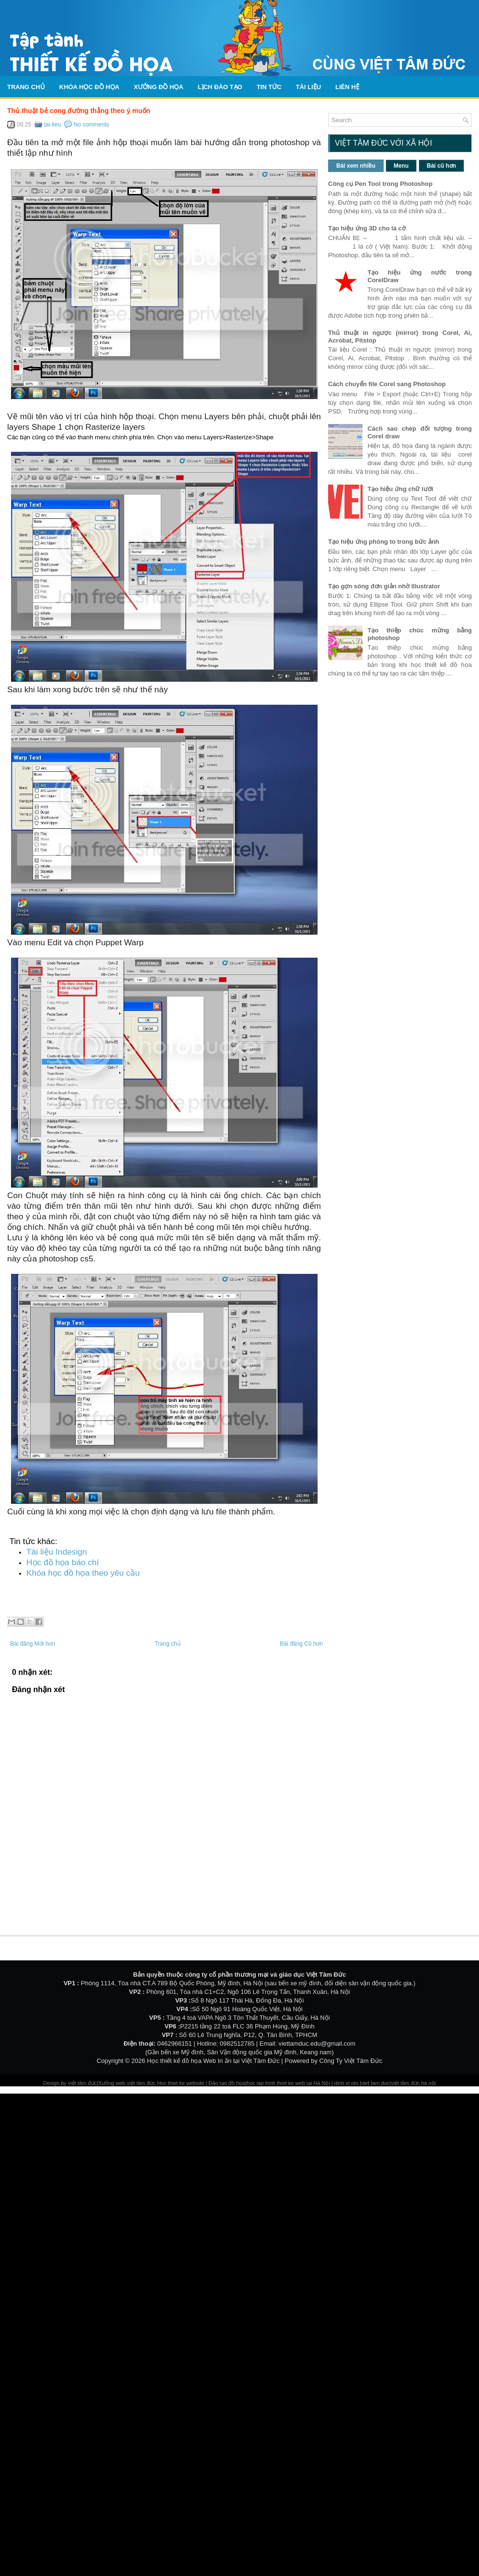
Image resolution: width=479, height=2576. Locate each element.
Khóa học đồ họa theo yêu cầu (83, 1573)
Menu (401, 165)
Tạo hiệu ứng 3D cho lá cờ (367, 228)
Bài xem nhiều (356, 165)
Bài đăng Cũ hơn (301, 1643)
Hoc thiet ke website (181, 2083)
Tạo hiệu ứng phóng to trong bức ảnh (383, 541)
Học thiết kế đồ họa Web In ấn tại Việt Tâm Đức (213, 2060)
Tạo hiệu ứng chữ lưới (400, 488)
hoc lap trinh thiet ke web (276, 2083)
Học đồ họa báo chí (62, 1562)
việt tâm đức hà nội (413, 2083)
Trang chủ (26, 87)
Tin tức (269, 87)
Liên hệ (347, 87)
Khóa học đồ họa (89, 87)
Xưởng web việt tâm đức (127, 2083)
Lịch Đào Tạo (220, 87)
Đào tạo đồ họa (226, 2083)
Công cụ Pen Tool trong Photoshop (380, 183)
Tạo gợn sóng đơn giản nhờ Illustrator (384, 586)
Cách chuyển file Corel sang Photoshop (386, 384)
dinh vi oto (346, 2083)
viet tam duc (375, 2083)
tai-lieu (52, 124)
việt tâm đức (82, 2083)
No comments (91, 124)
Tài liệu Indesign (56, 1552)
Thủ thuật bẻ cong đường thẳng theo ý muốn (78, 110)
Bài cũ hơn (441, 165)
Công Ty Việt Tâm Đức (351, 2060)
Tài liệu (308, 87)
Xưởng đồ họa (158, 87)
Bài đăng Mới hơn (32, 1643)
